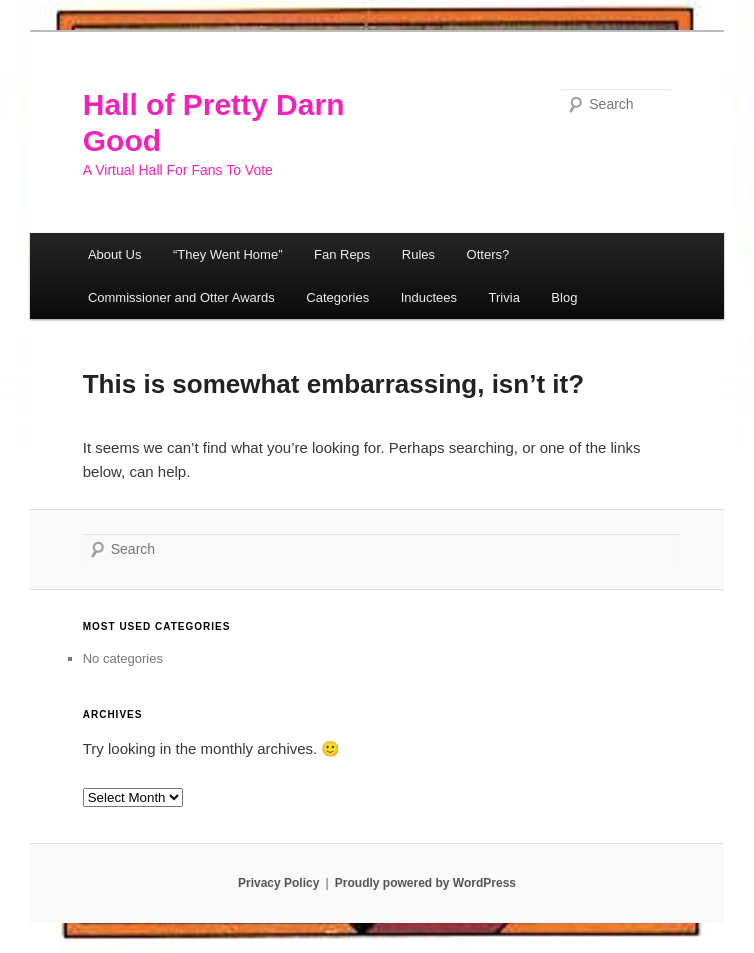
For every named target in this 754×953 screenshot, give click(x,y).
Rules (418, 254)
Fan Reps (342, 254)
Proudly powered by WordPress (425, 883)
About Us (114, 254)
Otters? (488, 254)
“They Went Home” (228, 254)
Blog (564, 297)
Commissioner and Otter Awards (181, 297)
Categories (337, 297)
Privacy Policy (278, 883)
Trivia (504, 297)
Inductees (429, 297)
